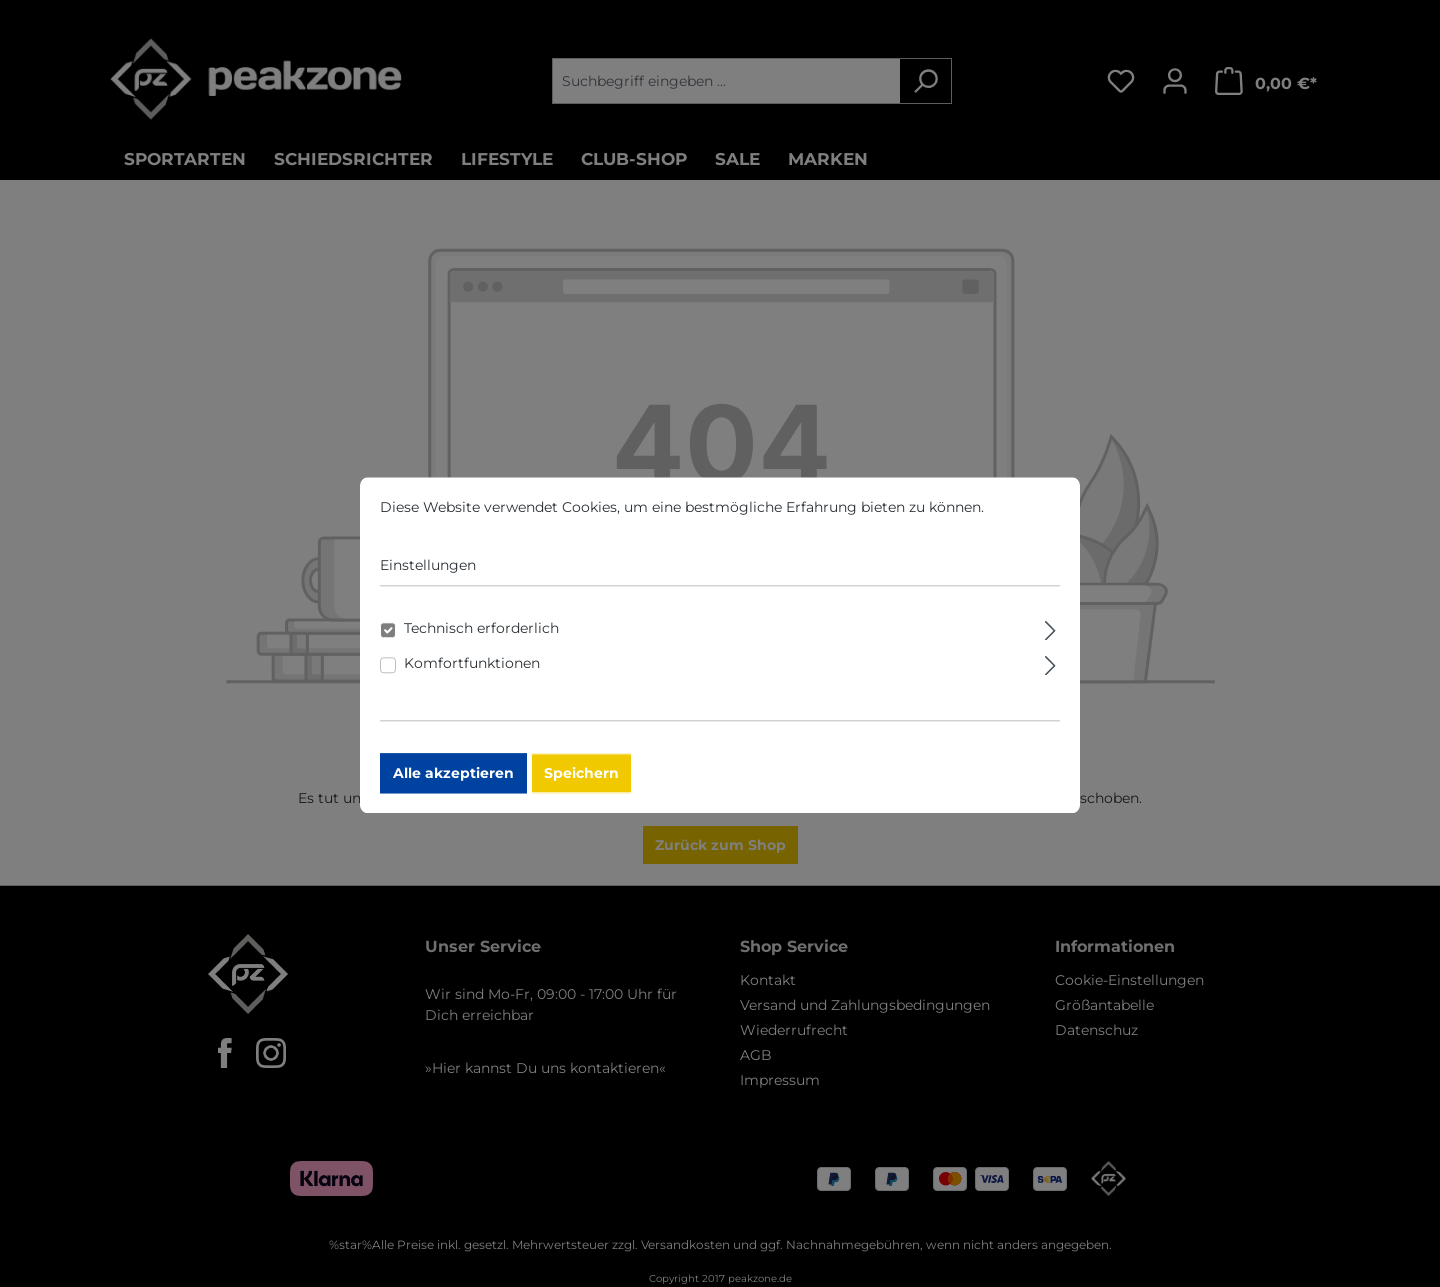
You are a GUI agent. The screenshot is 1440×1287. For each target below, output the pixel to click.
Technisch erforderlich (481, 646)
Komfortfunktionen (472, 681)
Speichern (581, 791)
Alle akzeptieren (453, 791)
